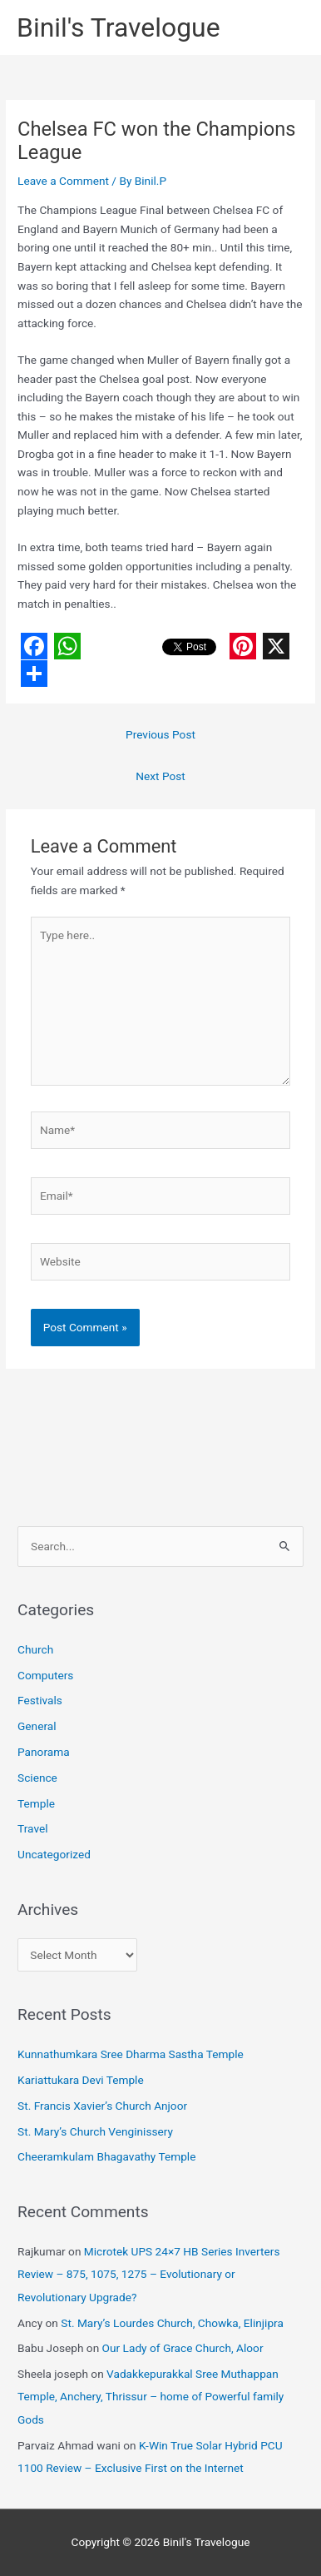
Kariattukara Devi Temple (80, 2079)
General (37, 1726)
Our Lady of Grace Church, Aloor (183, 2348)
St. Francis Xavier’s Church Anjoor (102, 2105)
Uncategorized (54, 1854)
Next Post (160, 776)
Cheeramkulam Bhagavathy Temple (106, 2156)
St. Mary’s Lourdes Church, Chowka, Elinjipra (172, 2323)
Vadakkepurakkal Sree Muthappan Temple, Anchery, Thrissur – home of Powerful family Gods (150, 2396)
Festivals (39, 1700)
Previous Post (160, 734)
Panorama (43, 1751)
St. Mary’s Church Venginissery (95, 2131)
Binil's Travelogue (118, 27)
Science (37, 1777)
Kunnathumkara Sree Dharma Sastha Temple (130, 2054)
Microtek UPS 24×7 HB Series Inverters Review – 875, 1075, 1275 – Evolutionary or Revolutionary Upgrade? (148, 2274)
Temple (36, 1803)
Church (35, 1649)
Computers (45, 1675)
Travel (32, 1828)
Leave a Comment (63, 180)
